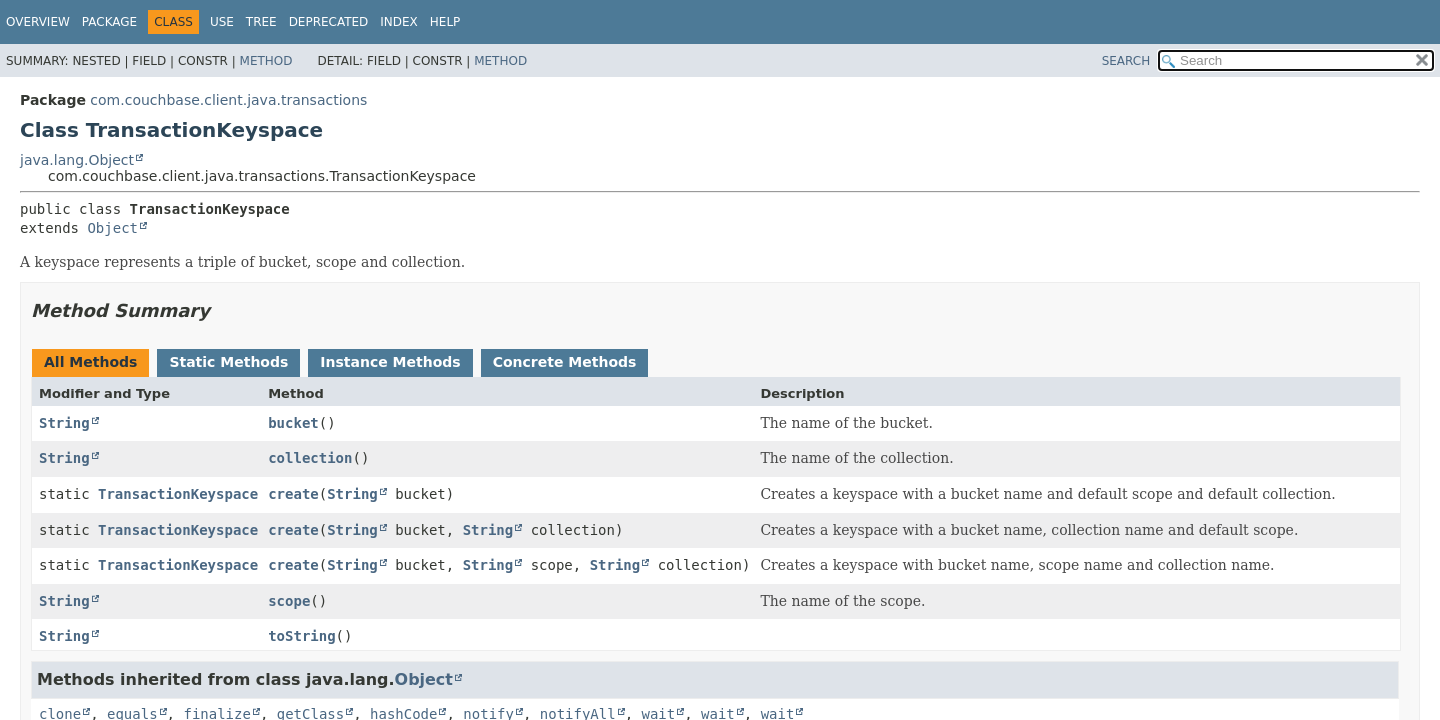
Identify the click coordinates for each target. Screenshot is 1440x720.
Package (109, 22)
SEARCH (1126, 61)
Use (222, 22)
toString (301, 636)
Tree (261, 22)
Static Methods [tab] (228, 362)
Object (112, 228)
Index (399, 22)
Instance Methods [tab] (390, 362)
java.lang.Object (77, 160)
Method (266, 61)
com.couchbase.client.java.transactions (228, 100)
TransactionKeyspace (178, 494)
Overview (38, 22)
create (293, 494)
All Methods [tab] (90, 362)
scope (289, 601)
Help (445, 22)
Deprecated (329, 22)
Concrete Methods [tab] (565, 362)
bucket (293, 423)
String (64, 423)
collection (310, 458)
